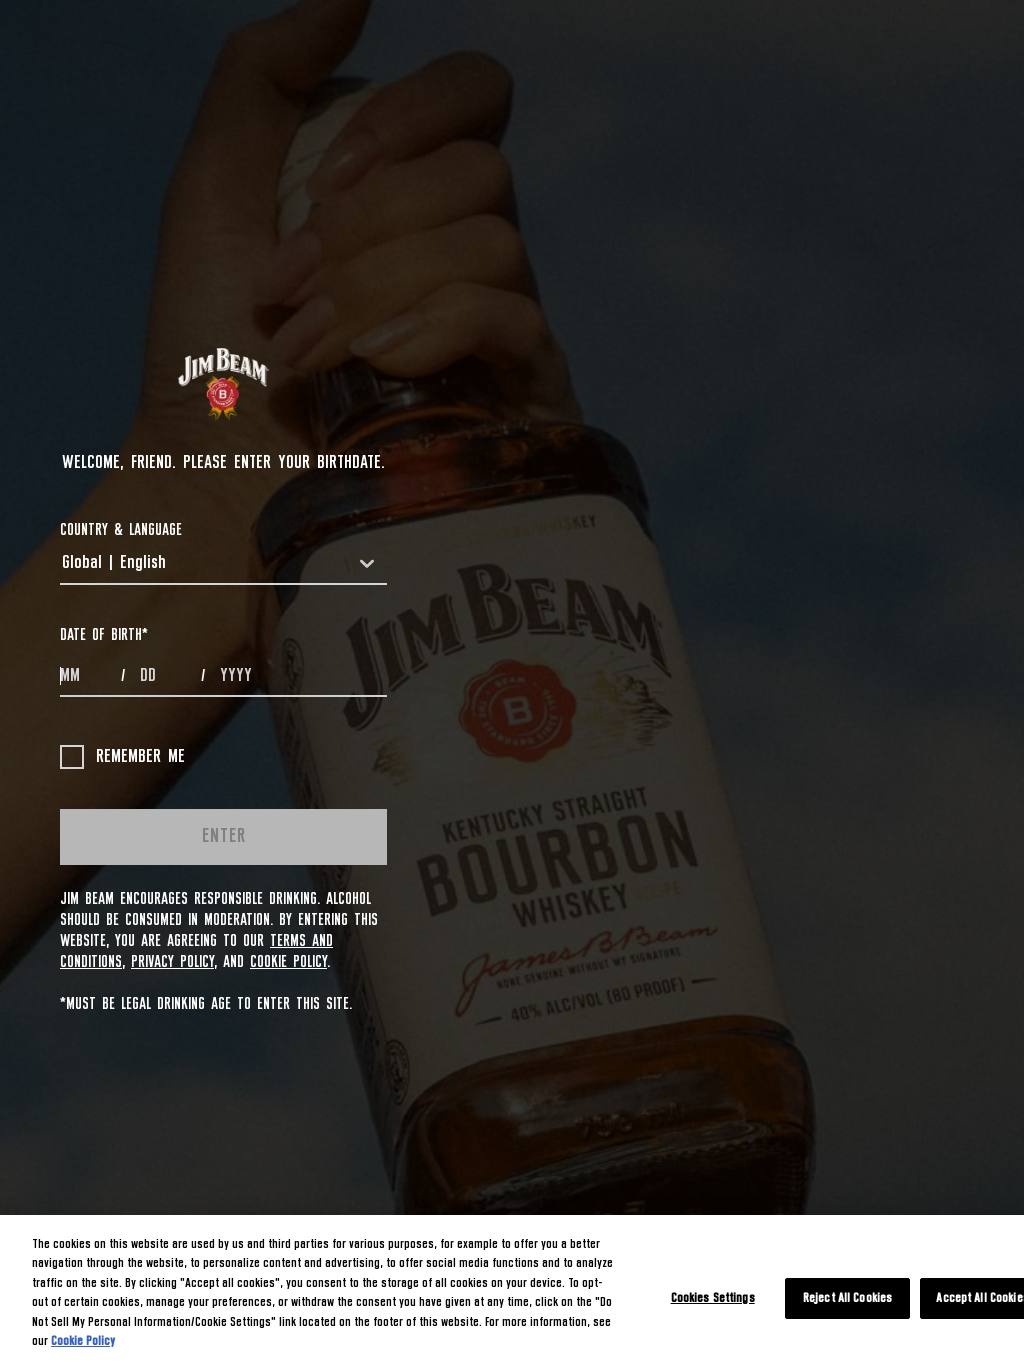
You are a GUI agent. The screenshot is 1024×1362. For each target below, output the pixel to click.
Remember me (122, 757)
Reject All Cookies (847, 1298)
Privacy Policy (172, 962)
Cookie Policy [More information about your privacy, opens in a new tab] (83, 1341)
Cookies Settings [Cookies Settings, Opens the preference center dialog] (713, 1298)
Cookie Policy (288, 962)
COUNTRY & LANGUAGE (121, 530)
